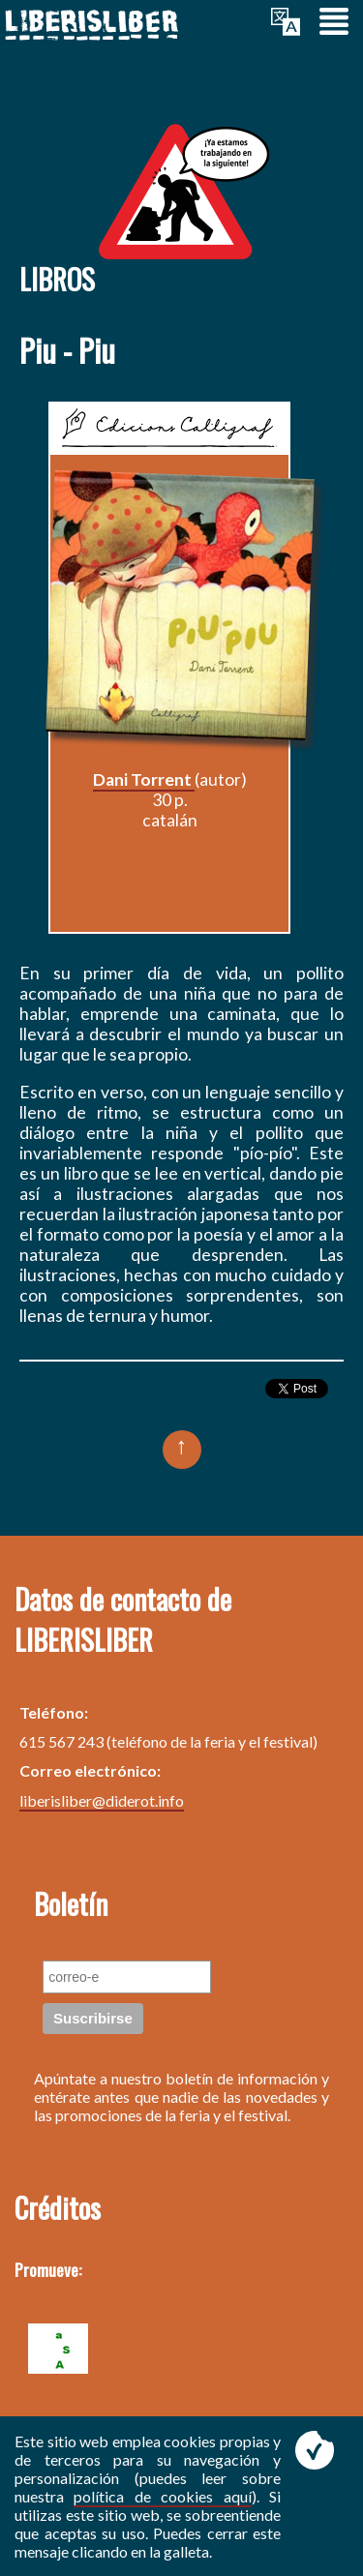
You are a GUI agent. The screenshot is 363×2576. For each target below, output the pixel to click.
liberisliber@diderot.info (101, 1800)
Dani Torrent (144, 779)
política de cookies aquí (162, 2496)
